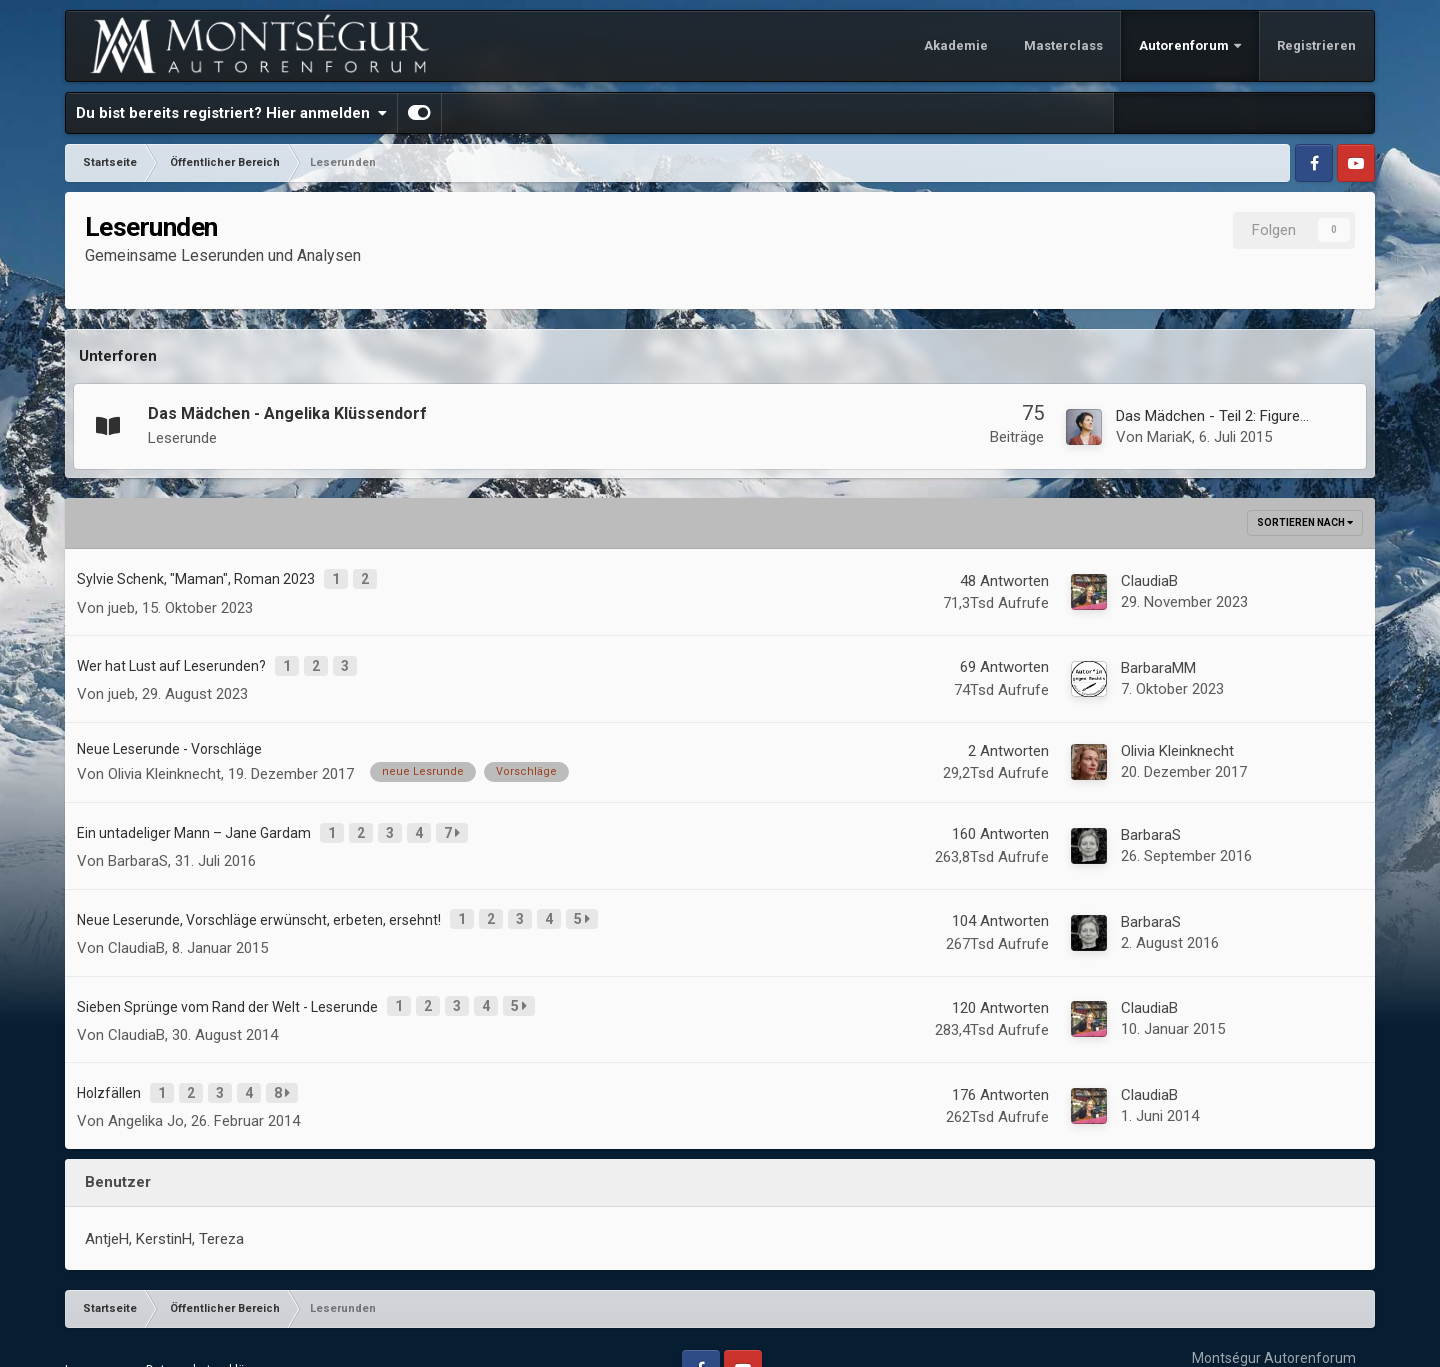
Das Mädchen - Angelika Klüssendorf (287, 413)
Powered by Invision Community (1274, 1336)
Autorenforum (1185, 45)
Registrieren (1316, 45)
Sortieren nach (1305, 522)
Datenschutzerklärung (208, 1326)
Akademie (956, 45)
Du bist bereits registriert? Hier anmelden (231, 113)
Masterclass (1063, 45)
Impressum (96, 1326)
